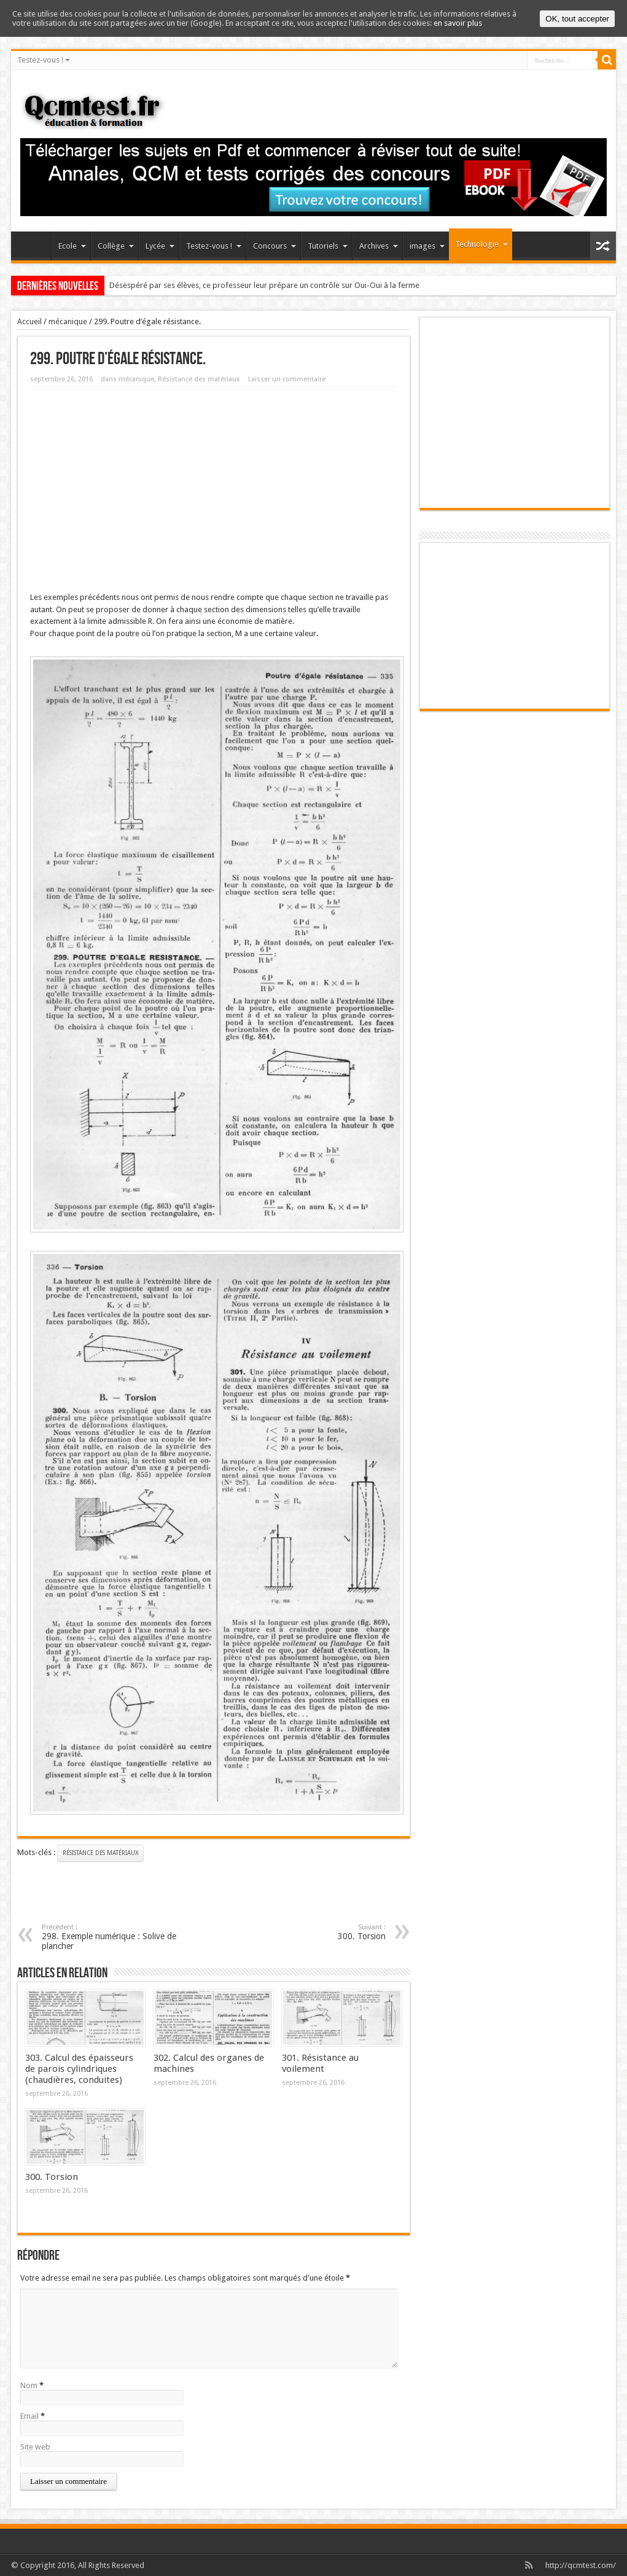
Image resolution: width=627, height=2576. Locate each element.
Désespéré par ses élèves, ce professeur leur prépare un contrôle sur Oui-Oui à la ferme (264, 285)
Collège (116, 246)
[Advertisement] (213, 485)
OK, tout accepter (577, 18)
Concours (274, 246)
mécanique (68, 321)
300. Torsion (51, 2176)
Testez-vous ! (43, 59)
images (427, 246)
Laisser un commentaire (286, 379)
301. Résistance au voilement (320, 2063)
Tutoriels (328, 246)
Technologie (481, 244)
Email (29, 2416)
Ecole (72, 246)
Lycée (160, 246)
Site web (35, 2446)
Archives (378, 246)
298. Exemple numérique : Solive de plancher (117, 1937)
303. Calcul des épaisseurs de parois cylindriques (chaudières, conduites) (79, 2068)
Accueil (34, 247)
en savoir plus (458, 23)
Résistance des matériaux (199, 379)
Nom (28, 2385)
